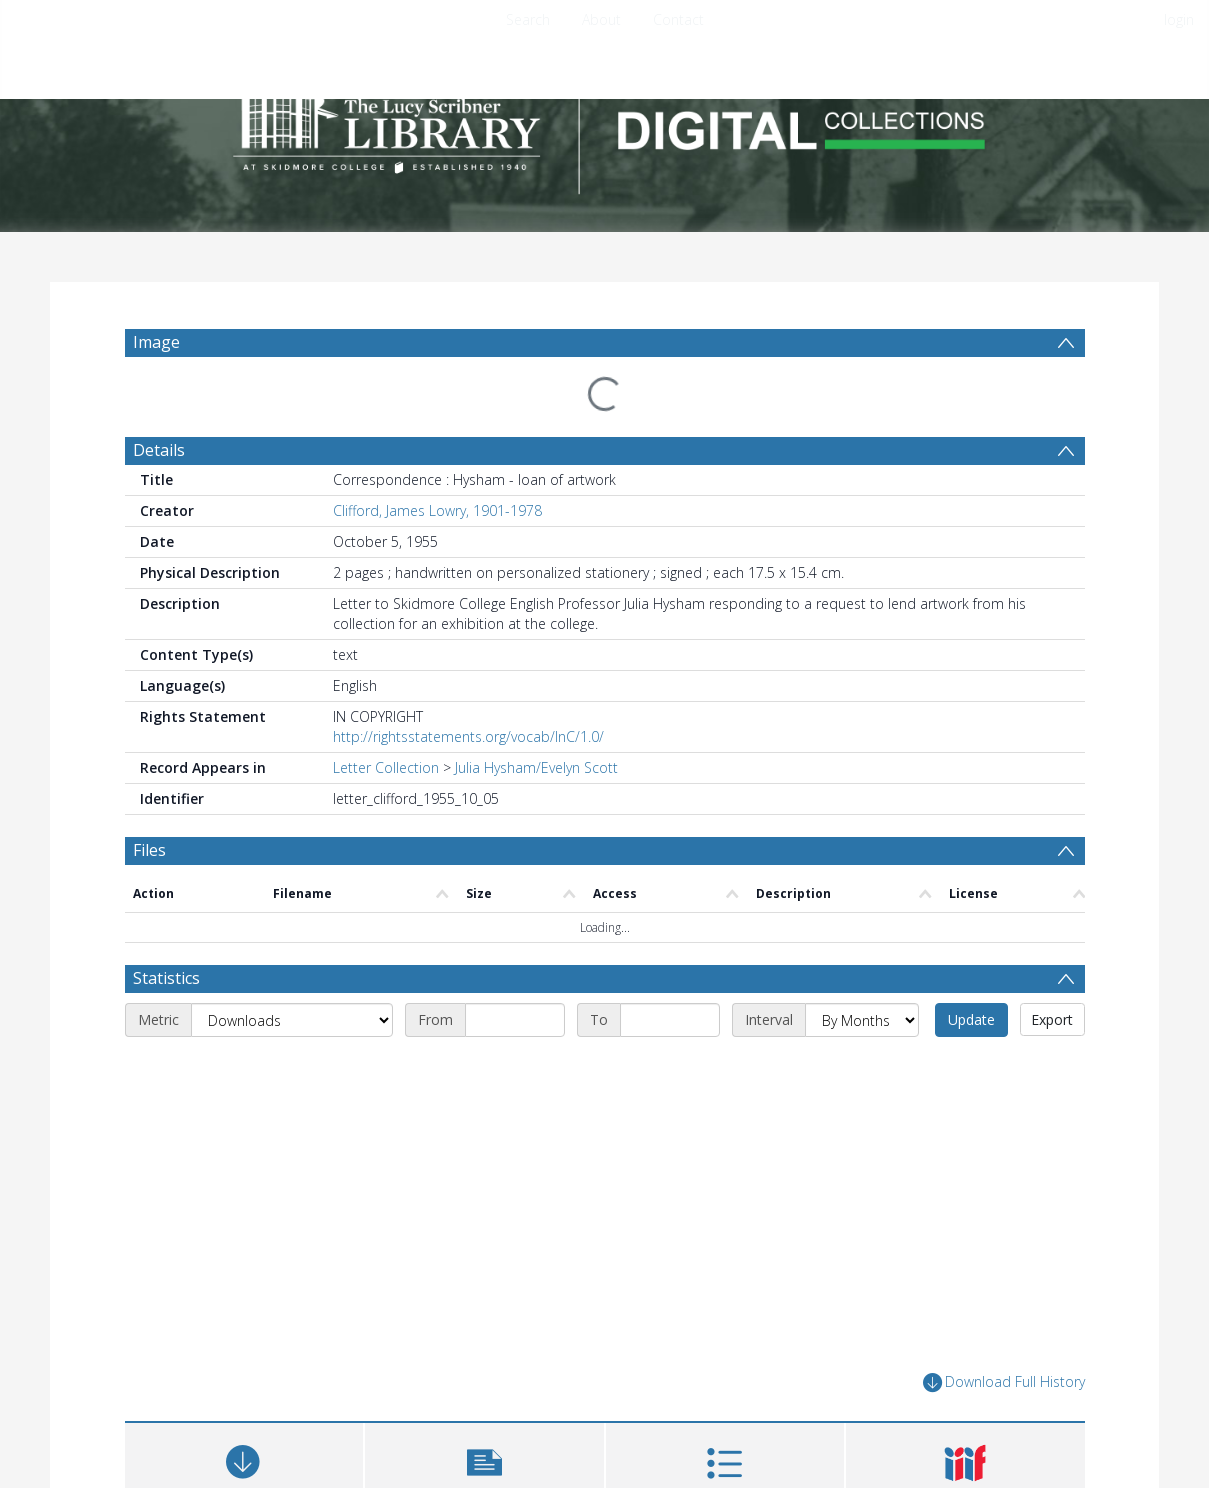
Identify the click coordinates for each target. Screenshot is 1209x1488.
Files (149, 802)
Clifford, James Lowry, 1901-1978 (437, 462)
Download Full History (1004, 1262)
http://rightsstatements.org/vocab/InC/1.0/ (468, 688)
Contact (678, 19)
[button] (484, 1350)
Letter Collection (386, 719)
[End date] (670, 900)
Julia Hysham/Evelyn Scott (536, 719)
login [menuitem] (1179, 19)
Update (971, 899)
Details (159, 402)
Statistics (166, 858)
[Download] (244, 1350)
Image (156, 342)
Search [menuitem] (528, 19)
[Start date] (515, 900)
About (601, 19)
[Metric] (292, 900)
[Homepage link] (605, 126)
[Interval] (862, 900)
